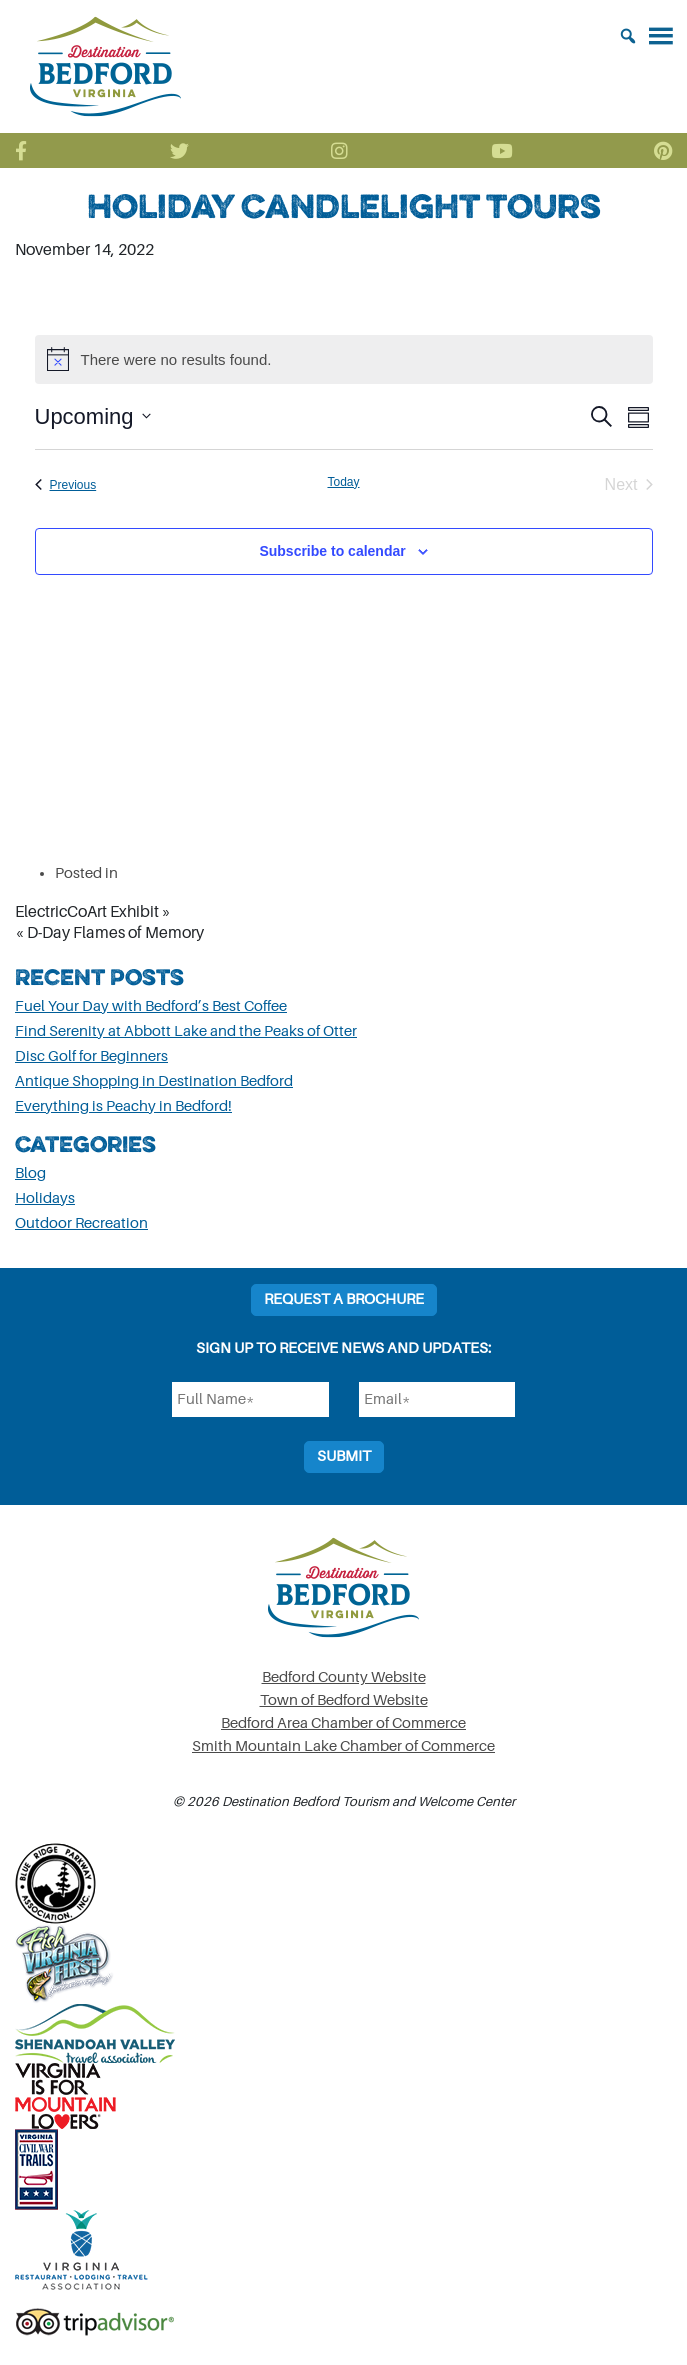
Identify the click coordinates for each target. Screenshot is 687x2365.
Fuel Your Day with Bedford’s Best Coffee (151, 1006)
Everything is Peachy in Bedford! (123, 1106)
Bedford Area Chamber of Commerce (343, 1723)
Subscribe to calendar (332, 551)
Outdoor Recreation (81, 1223)
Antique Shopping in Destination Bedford (154, 1081)
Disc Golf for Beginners (91, 1056)
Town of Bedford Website (344, 1700)
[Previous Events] (66, 485)
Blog (30, 1173)
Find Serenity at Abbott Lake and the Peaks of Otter (186, 1031)
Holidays (45, 1198)
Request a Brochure (344, 1299)
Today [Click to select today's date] (343, 482)
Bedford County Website (344, 1677)
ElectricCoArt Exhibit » (93, 912)
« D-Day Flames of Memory (109, 933)
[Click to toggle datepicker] (93, 416)
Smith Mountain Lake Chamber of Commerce (343, 1746)
